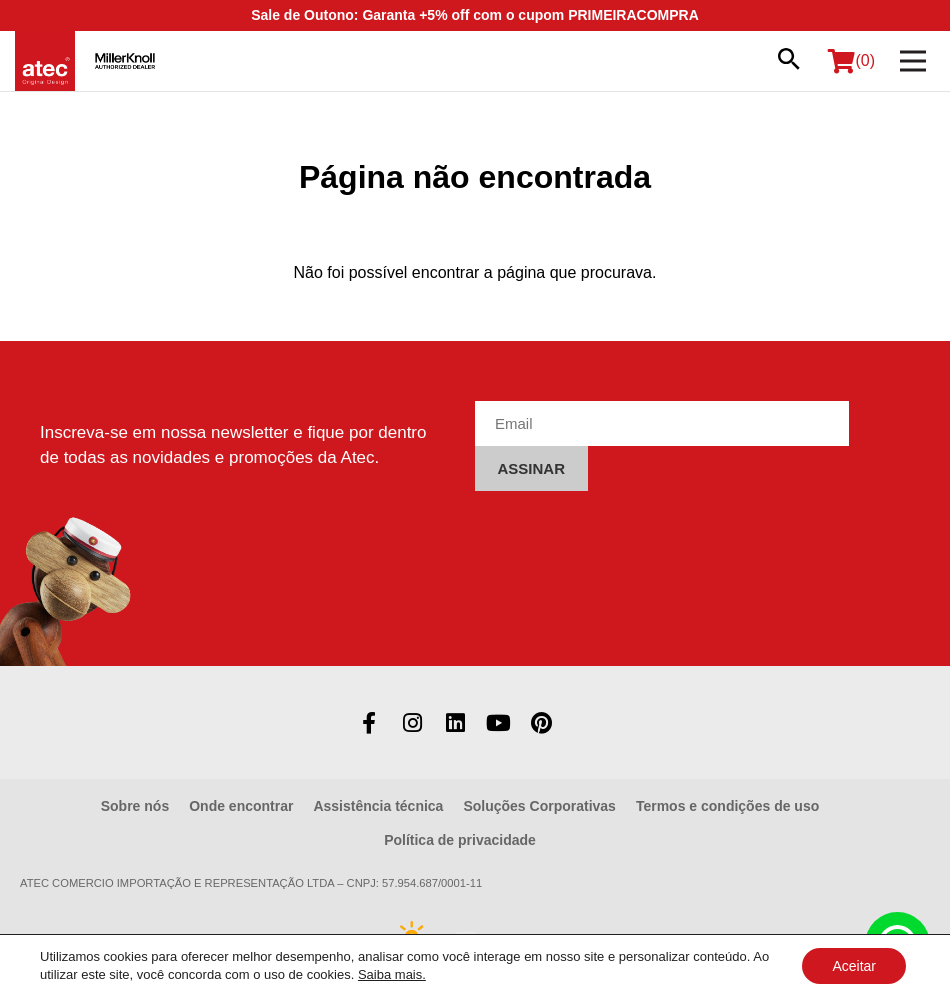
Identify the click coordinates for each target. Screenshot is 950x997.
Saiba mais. (392, 974)
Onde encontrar (241, 806)
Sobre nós (135, 806)
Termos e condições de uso (727, 806)
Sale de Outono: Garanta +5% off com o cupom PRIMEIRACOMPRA (475, 15)
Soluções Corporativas (539, 806)
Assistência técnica (378, 806)
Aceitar (854, 966)
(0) (851, 61)
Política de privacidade (460, 840)
